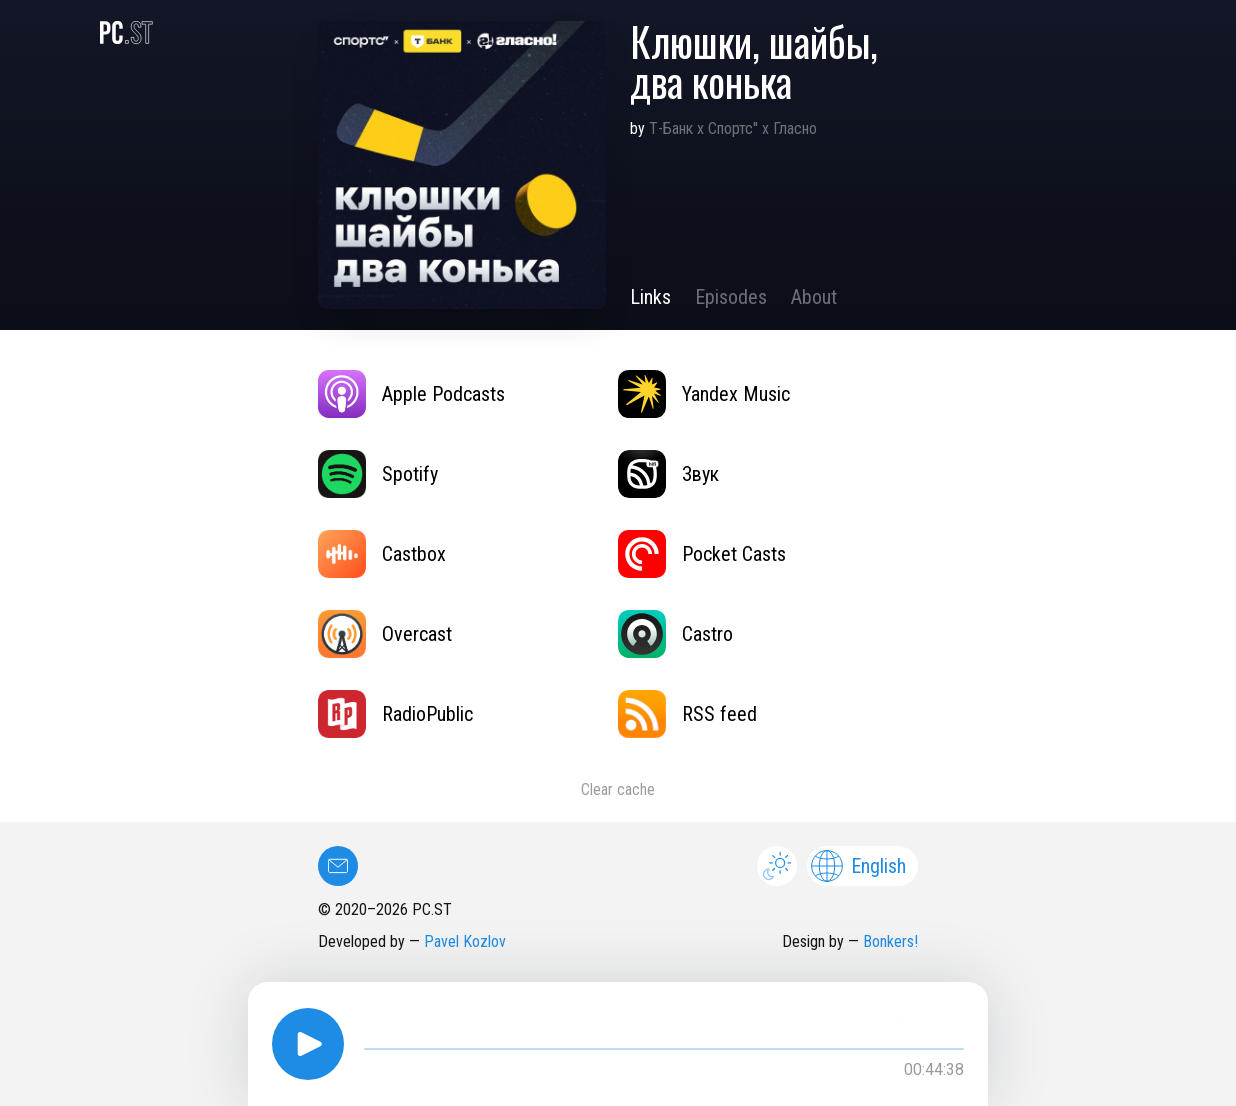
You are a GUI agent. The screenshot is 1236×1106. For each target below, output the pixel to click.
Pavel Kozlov (465, 941)
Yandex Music (704, 394)
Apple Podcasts (411, 394)
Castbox (382, 554)
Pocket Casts (702, 554)
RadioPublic (395, 714)
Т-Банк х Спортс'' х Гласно (733, 128)
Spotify (378, 474)
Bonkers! (890, 941)
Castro (675, 634)
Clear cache (618, 789)
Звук (668, 474)
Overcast (385, 634)
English (858, 866)
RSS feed (687, 714)
